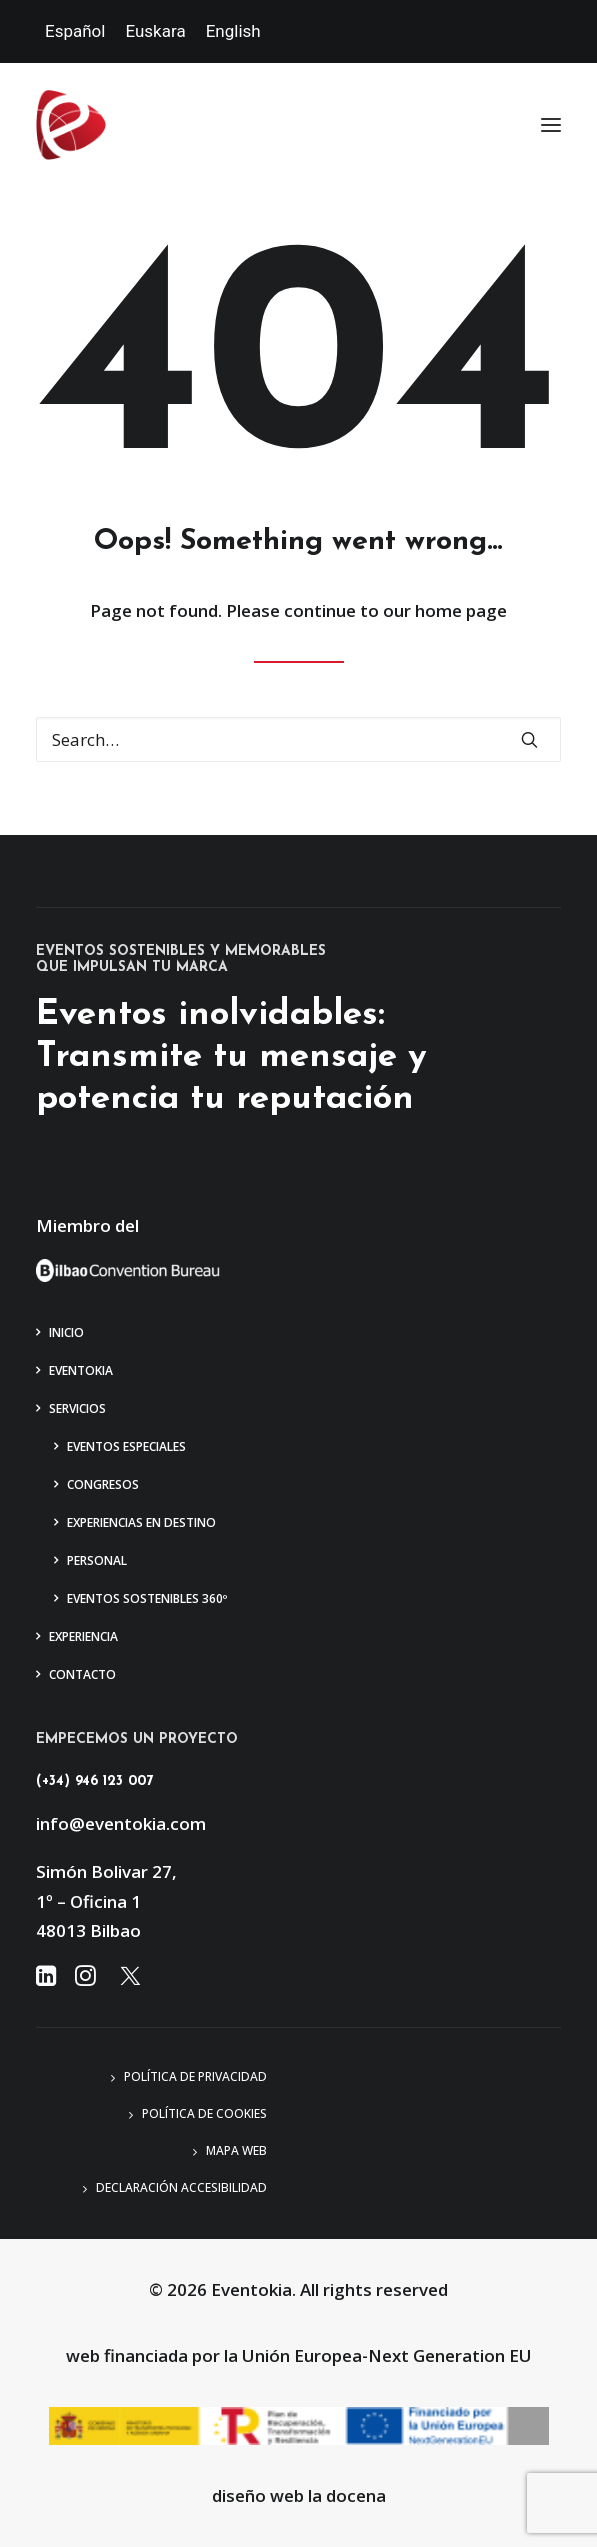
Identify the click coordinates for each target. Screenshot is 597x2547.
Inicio (66, 1332)
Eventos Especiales (126, 1446)
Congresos (103, 1484)
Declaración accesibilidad (181, 2187)
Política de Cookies (204, 2113)
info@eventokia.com (121, 1823)
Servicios (77, 1408)
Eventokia (81, 1370)
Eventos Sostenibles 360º (147, 1598)
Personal (97, 1560)
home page (461, 610)
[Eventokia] (71, 125)
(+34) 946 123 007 (94, 1781)
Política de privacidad (195, 2076)
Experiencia (83, 1636)
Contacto (82, 1674)
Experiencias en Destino (141, 1522)
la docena (347, 2495)
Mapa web (236, 2150)
